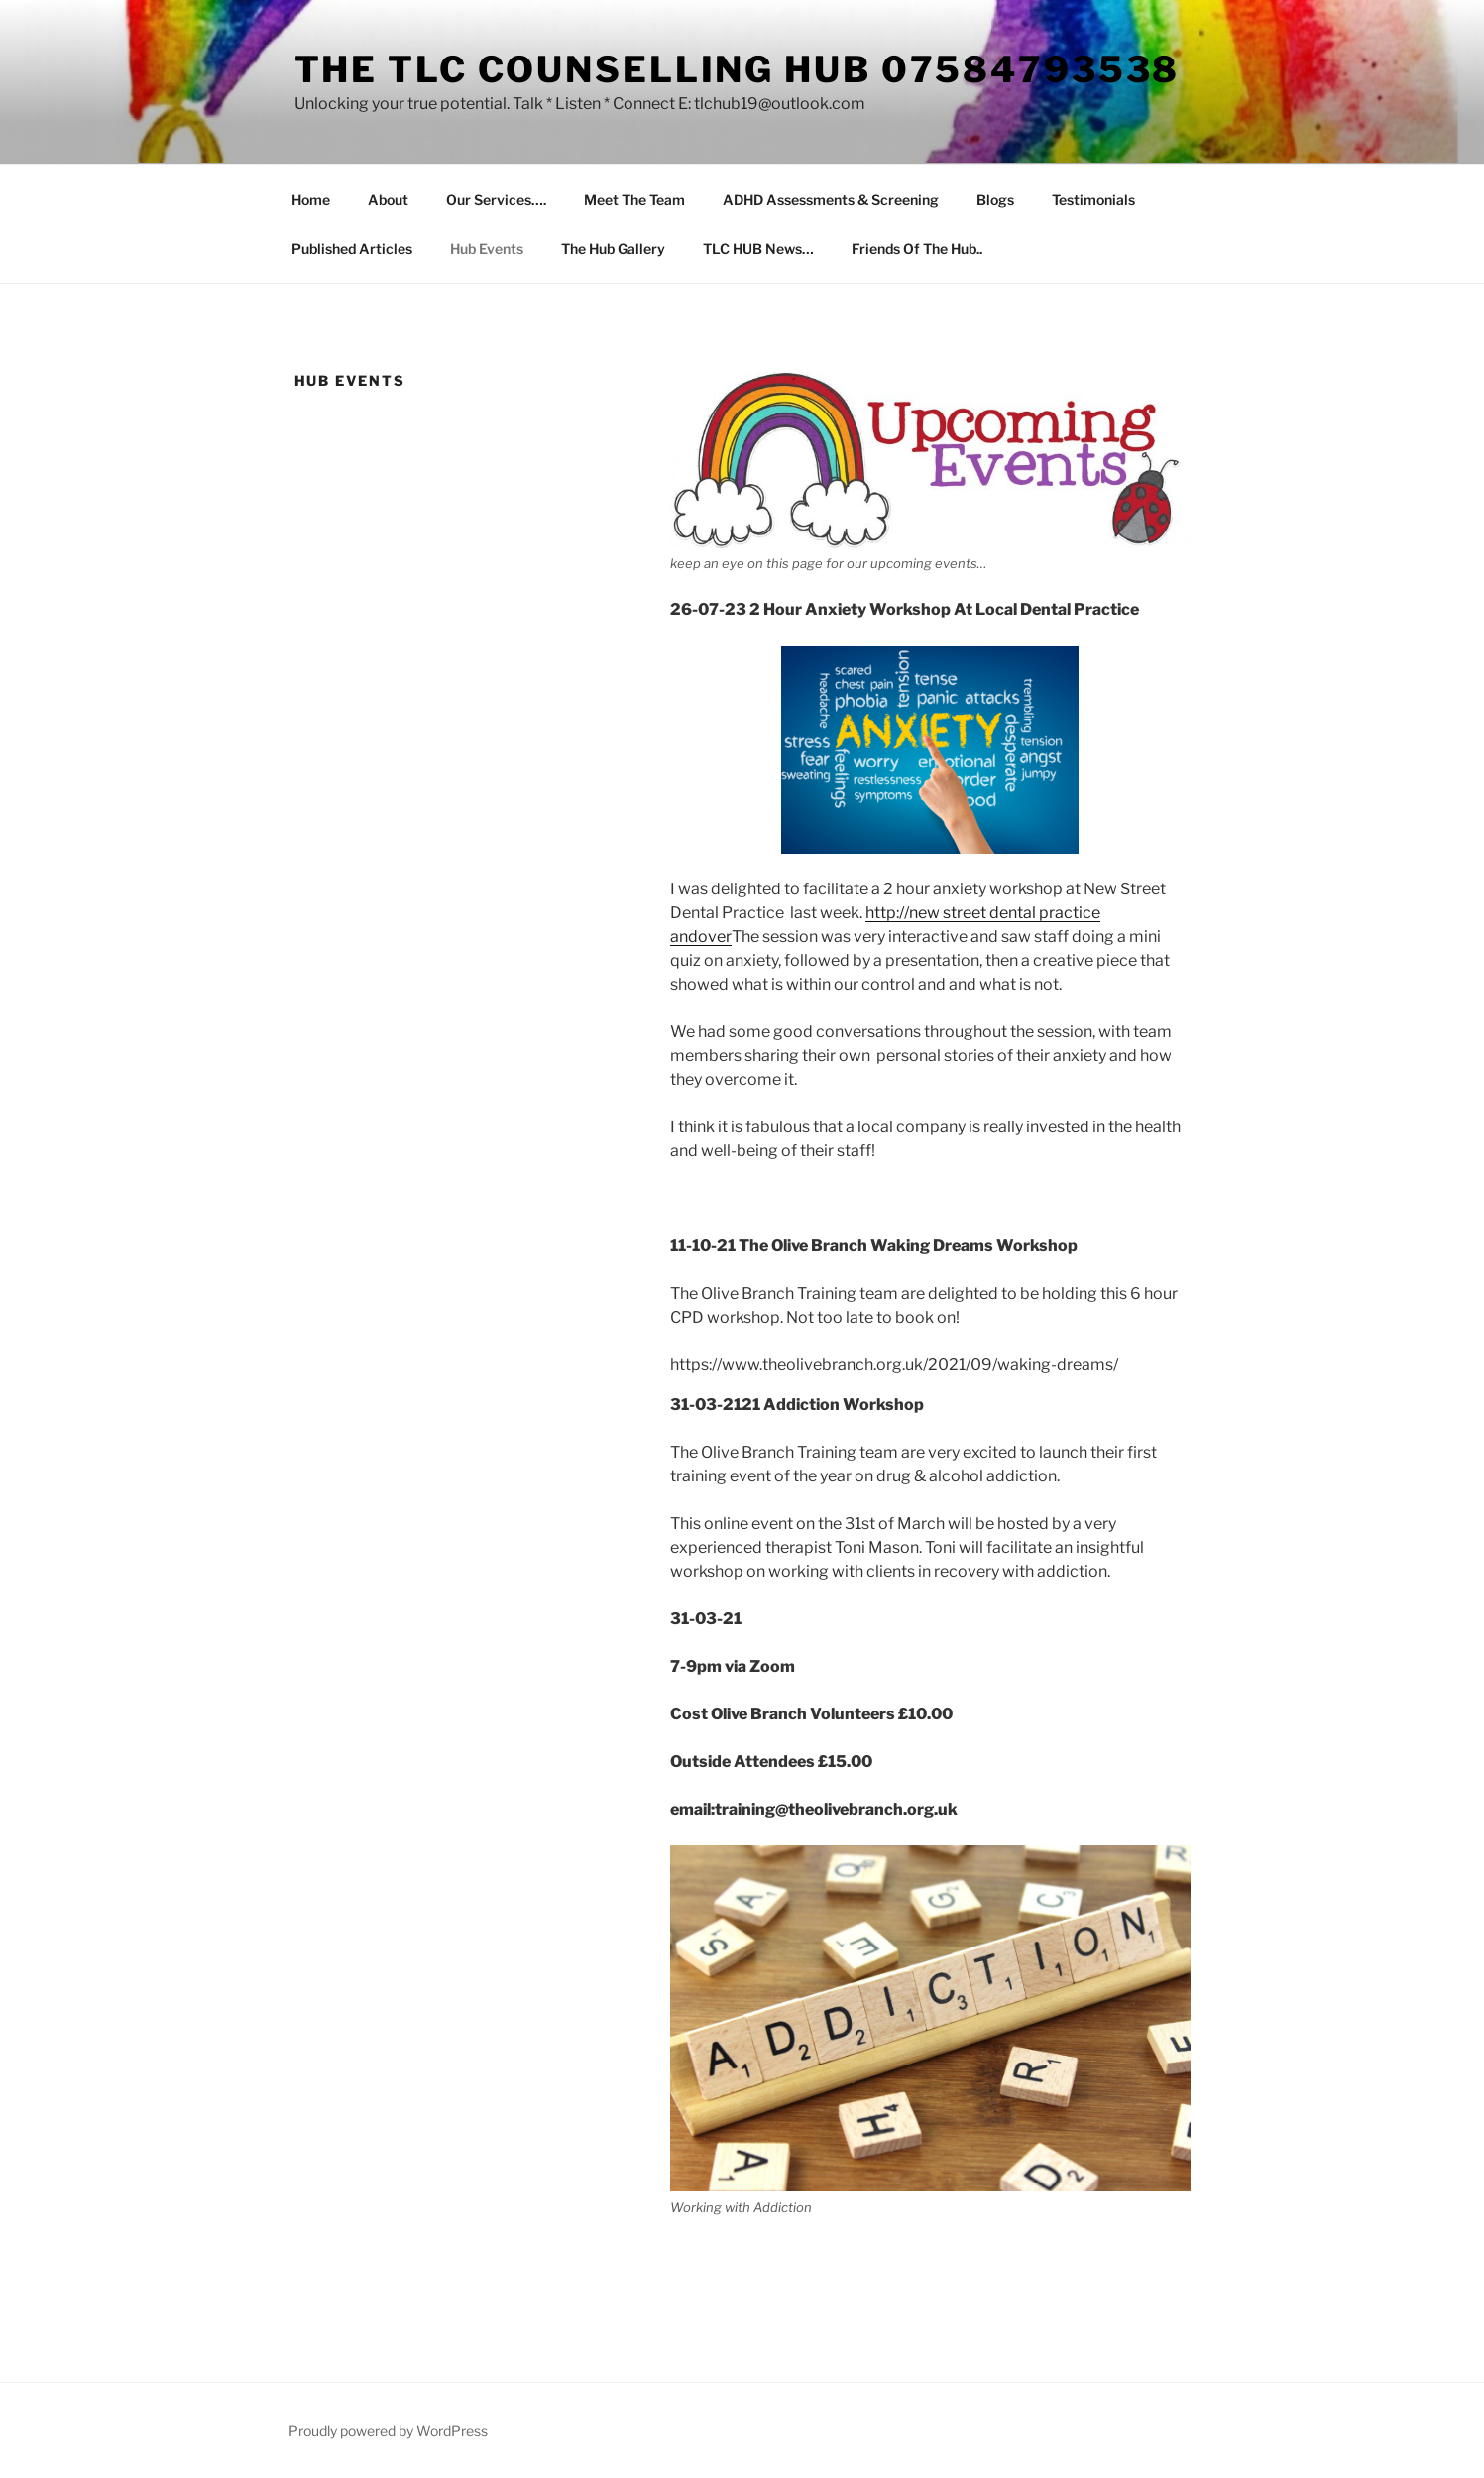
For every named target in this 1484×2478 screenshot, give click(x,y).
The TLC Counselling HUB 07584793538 (737, 69)
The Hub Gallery (613, 248)
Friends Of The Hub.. (917, 248)
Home (310, 199)
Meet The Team (634, 199)
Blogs (995, 199)
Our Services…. (496, 199)
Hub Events (486, 248)
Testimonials (1093, 199)
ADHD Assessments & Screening (831, 199)
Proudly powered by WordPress (388, 2430)
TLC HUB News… (758, 248)
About (388, 199)
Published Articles (351, 248)
